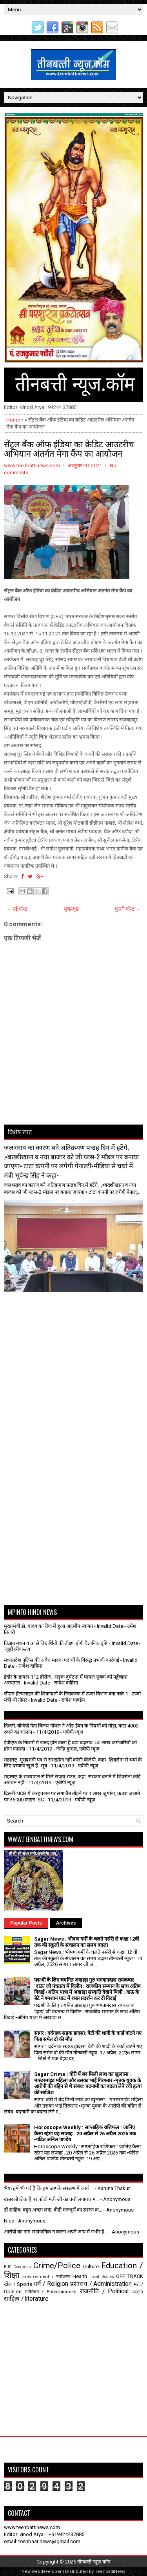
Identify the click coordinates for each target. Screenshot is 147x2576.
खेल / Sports (18, 2284)
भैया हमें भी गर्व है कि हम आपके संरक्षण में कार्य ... (49, 2188)
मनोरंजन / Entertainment (51, 2291)
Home (13, 420)
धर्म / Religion (50, 2283)
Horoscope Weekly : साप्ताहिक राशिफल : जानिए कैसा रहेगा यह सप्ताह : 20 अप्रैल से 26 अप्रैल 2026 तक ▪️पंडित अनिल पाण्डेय (85, 2133)
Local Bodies (101, 2276)
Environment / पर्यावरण (46, 2276)
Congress (22, 2266)
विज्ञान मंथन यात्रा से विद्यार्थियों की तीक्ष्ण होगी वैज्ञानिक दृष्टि (56, 1643)
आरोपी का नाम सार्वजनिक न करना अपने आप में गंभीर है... (56, 2232)
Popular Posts (26, 1923)
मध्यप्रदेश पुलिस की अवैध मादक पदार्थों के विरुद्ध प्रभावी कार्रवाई (61, 1660)
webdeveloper (47, 2571)
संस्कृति (137, 2291)
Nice (9, 2221)
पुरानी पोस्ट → (128, 909)
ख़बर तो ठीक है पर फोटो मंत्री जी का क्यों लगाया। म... (51, 2199)
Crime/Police (56, 2265)
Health (80, 2276)
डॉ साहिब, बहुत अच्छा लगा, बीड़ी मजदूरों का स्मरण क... (53, 2210)
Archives (66, 1923)
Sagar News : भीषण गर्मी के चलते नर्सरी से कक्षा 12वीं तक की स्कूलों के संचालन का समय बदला (86, 1942)
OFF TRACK (129, 2276)
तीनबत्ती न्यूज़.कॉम (94, 2562)
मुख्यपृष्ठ (71, 909)
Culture (91, 2266)
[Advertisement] (50, 1312)
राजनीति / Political (104, 2291)
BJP (7, 2266)
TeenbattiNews (110, 2571)
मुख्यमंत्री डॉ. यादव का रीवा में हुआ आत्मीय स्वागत (48, 1626)
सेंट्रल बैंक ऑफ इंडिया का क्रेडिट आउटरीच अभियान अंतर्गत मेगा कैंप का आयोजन (69, 448)
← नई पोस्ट (16, 909)
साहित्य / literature (26, 2298)
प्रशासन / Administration (101, 2283)
